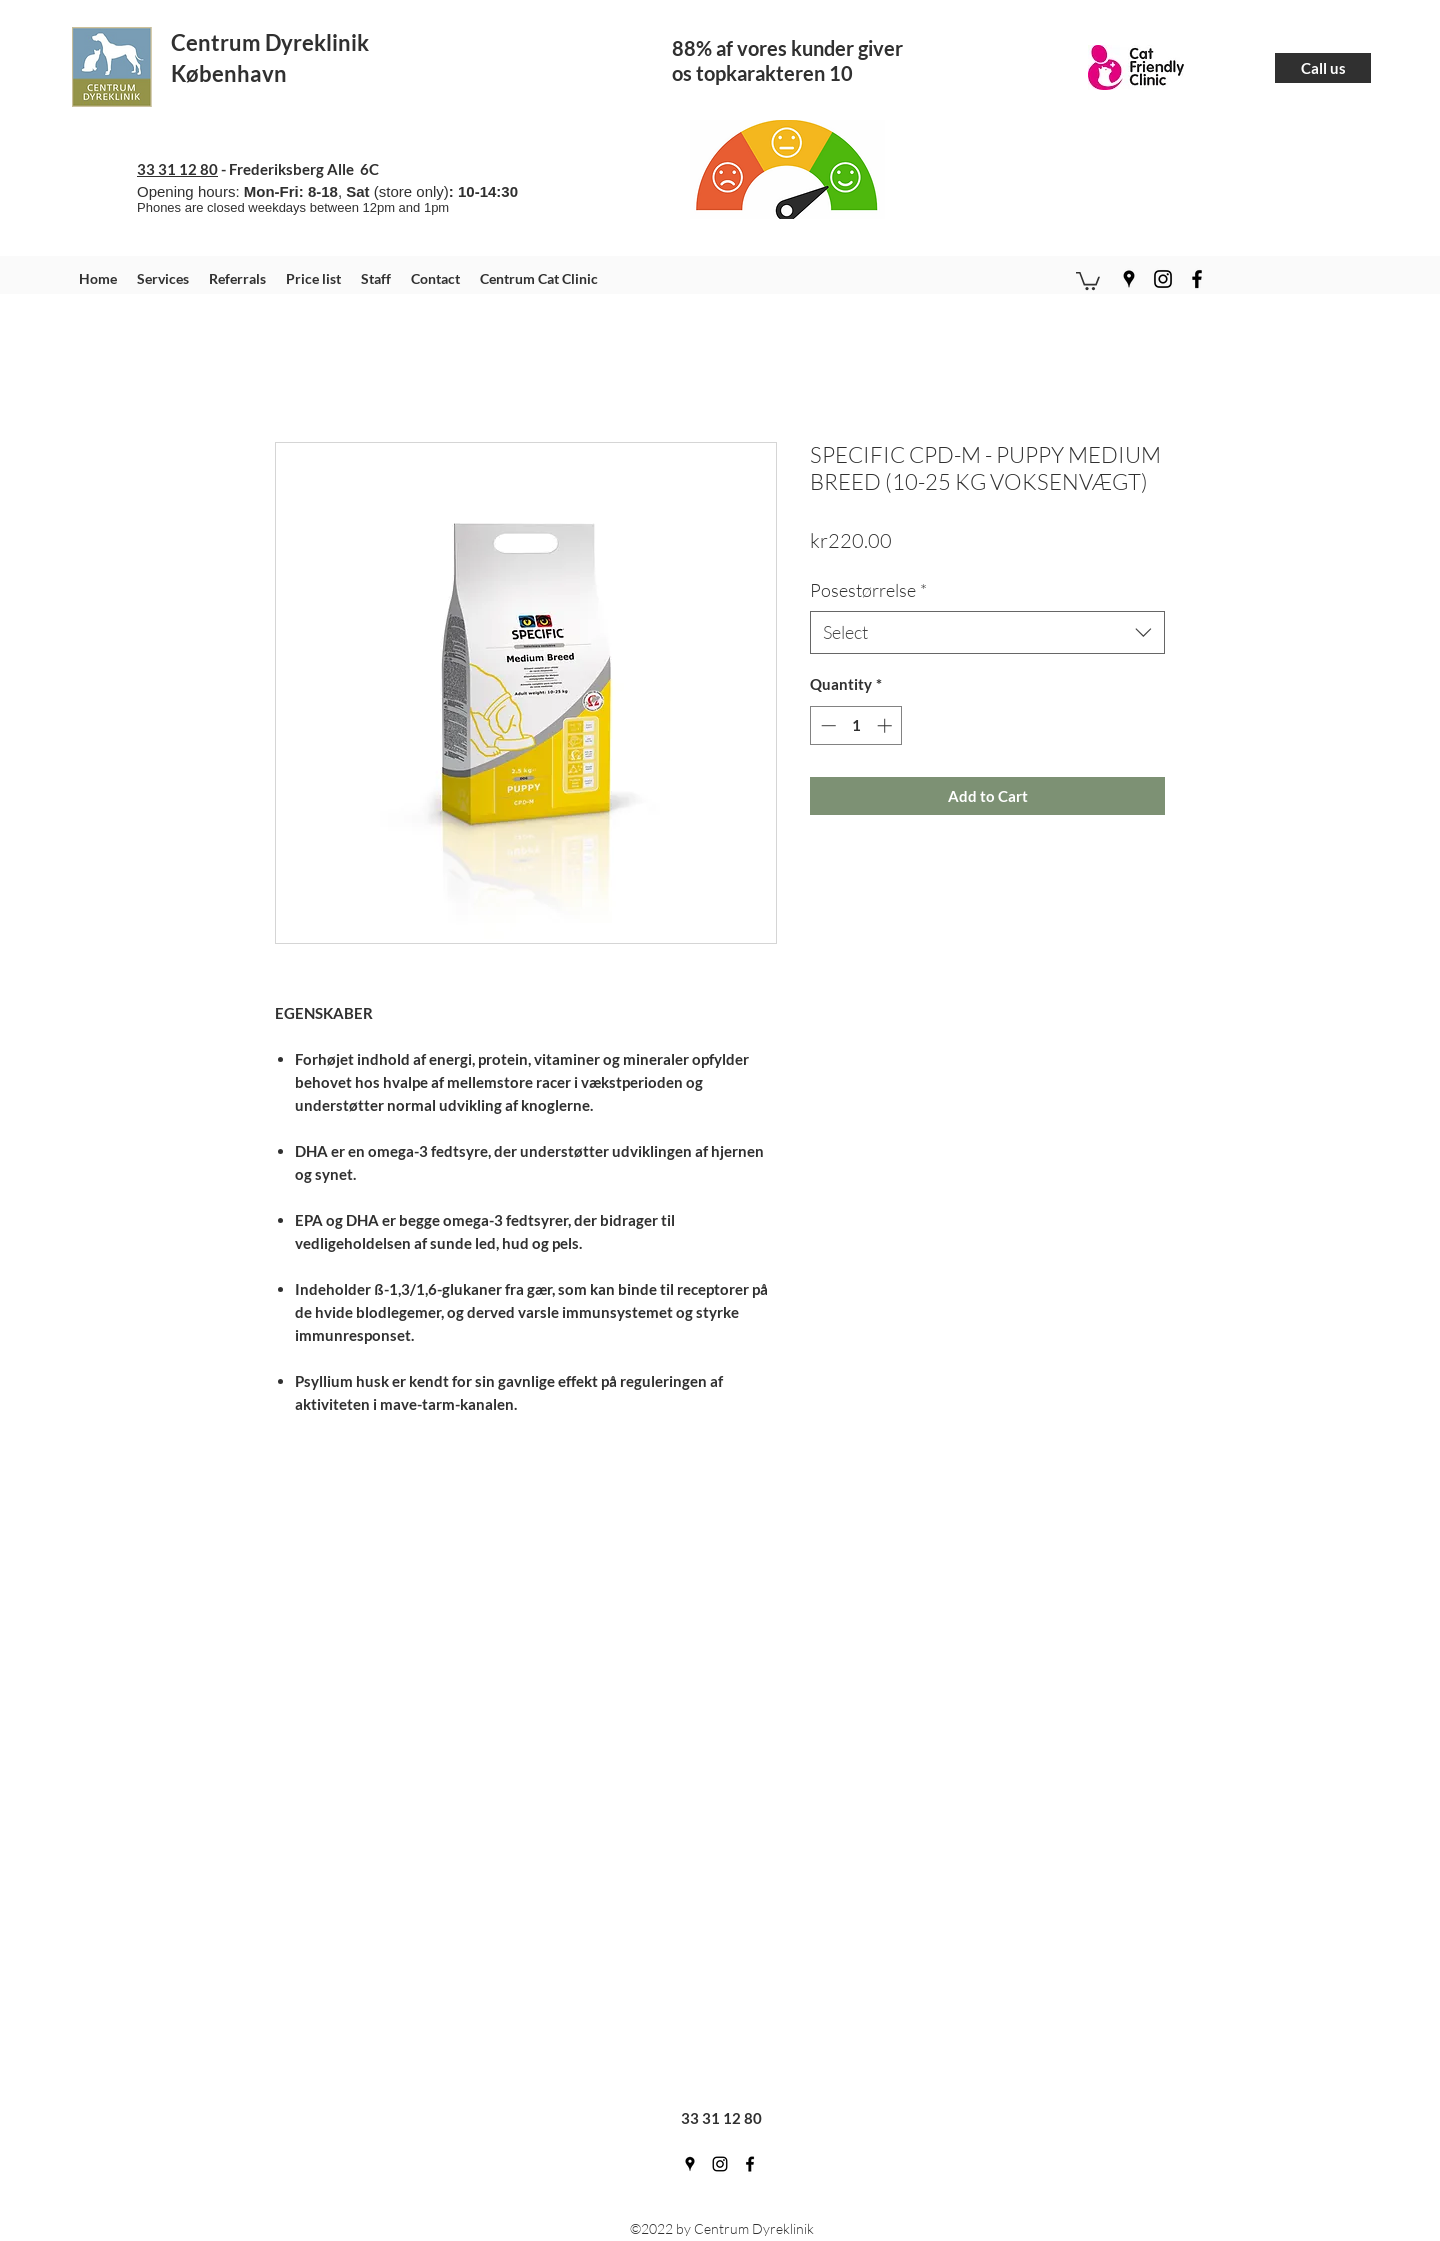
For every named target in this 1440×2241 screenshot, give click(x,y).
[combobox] (987, 632)
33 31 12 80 (177, 169)
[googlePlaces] (1129, 279)
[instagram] (1163, 279)
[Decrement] (826, 725)
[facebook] (1197, 279)
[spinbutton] (856, 725)
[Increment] (886, 725)
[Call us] (1323, 68)
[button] (1088, 280)
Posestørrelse (868, 590)
